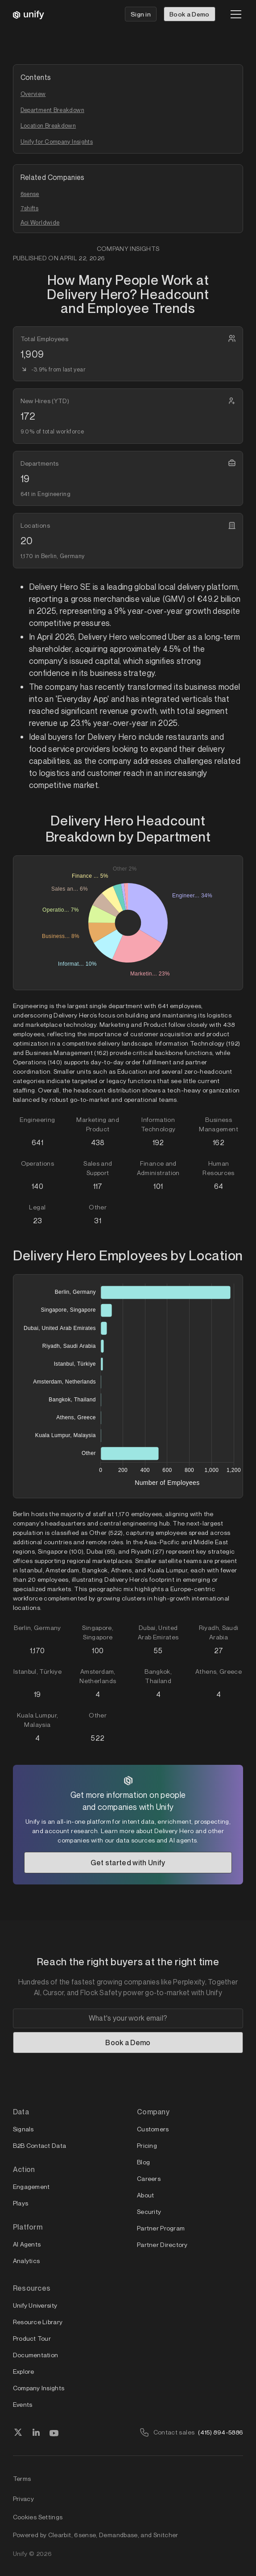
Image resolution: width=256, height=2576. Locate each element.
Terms (22, 2478)
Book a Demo (189, 14)
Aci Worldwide (40, 222)
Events (23, 2404)
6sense (30, 193)
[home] (28, 14)
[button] (234, 14)
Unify (20, 2553)
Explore (23, 2371)
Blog (143, 2162)
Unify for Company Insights (57, 141)
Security (149, 2211)
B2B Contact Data (39, 2145)
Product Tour (32, 2338)
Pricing (147, 2145)
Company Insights (38, 2388)
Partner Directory (162, 2244)
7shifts (30, 208)
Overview (33, 93)
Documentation (35, 2355)
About (145, 2195)
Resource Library (37, 2322)
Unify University (35, 2305)
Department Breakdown (52, 109)
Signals (23, 2129)
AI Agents (27, 2244)
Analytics (26, 2260)
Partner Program (161, 2228)
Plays (20, 2203)
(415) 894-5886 (220, 2432)
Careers (149, 2178)
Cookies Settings (38, 2517)
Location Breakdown (48, 125)
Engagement (31, 2186)
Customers (153, 2129)
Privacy (23, 2498)
